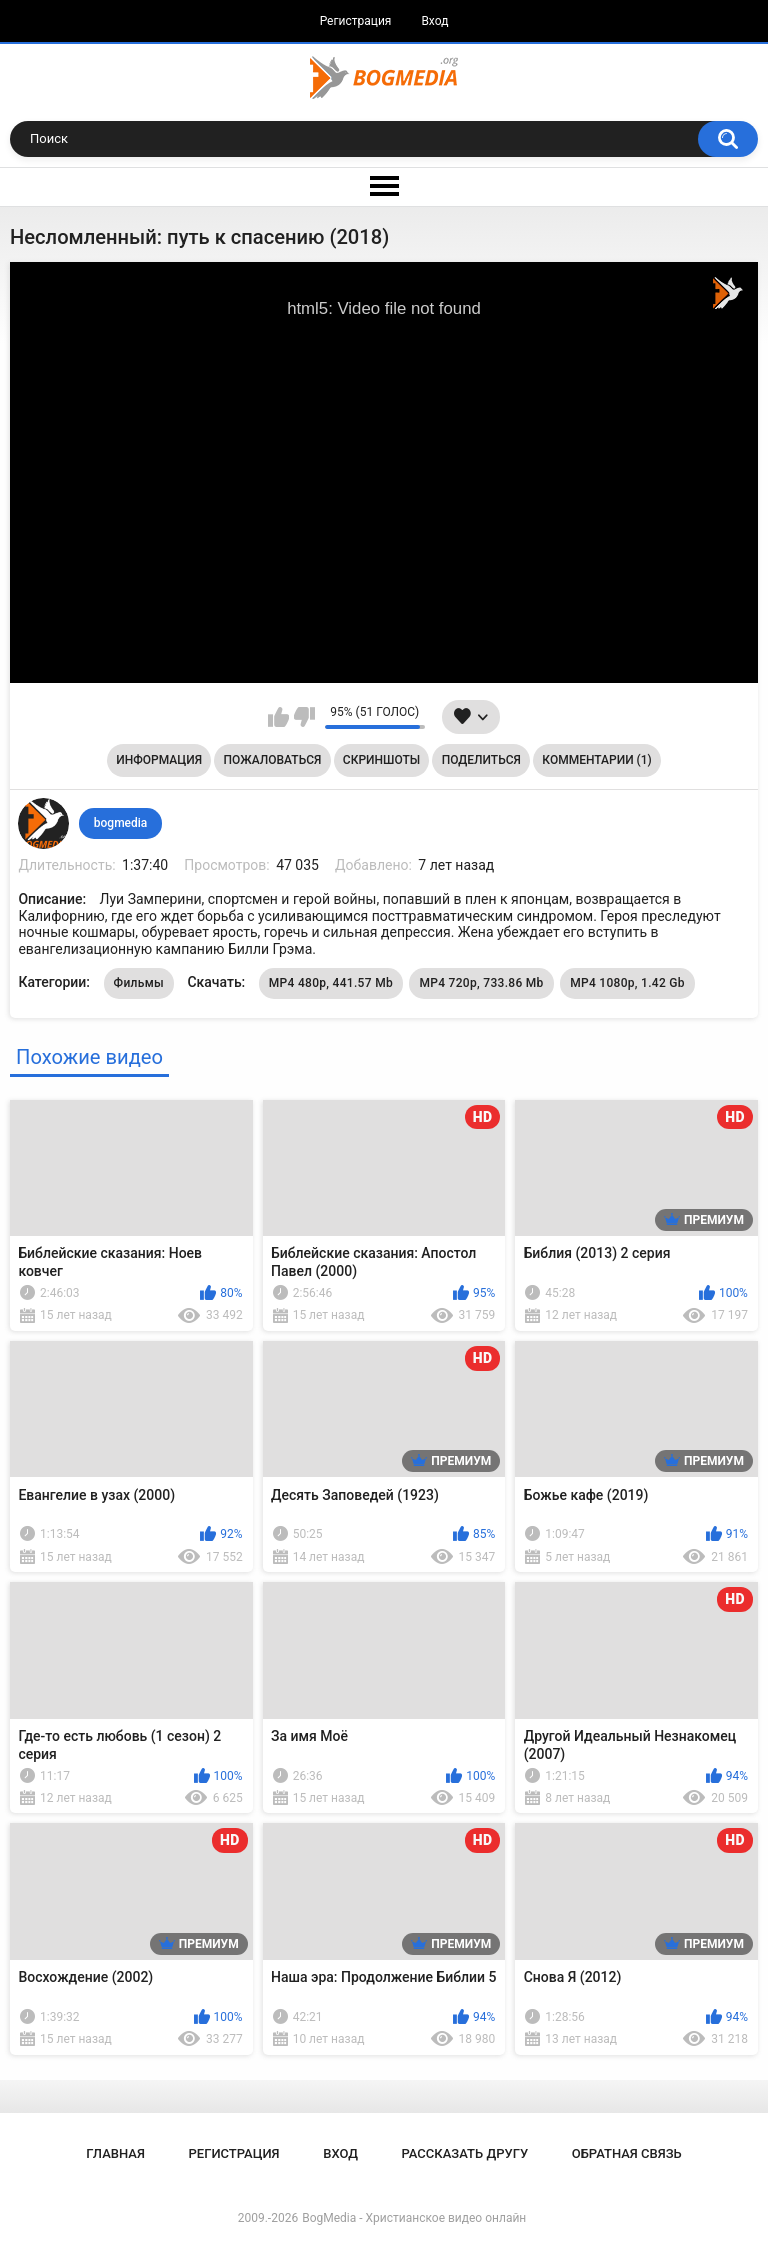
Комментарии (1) (596, 760)
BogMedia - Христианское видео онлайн (414, 2218)
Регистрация (356, 21)
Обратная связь (627, 2153)
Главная (115, 2153)
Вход (434, 21)
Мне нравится (278, 717)
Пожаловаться (273, 760)
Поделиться (481, 760)
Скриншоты (381, 760)
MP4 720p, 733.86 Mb (481, 983)
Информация (159, 760)
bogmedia (121, 823)
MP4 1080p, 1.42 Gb (627, 983)
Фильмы (139, 983)
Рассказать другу (465, 2153)
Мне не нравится (304, 717)
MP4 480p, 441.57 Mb (331, 983)
